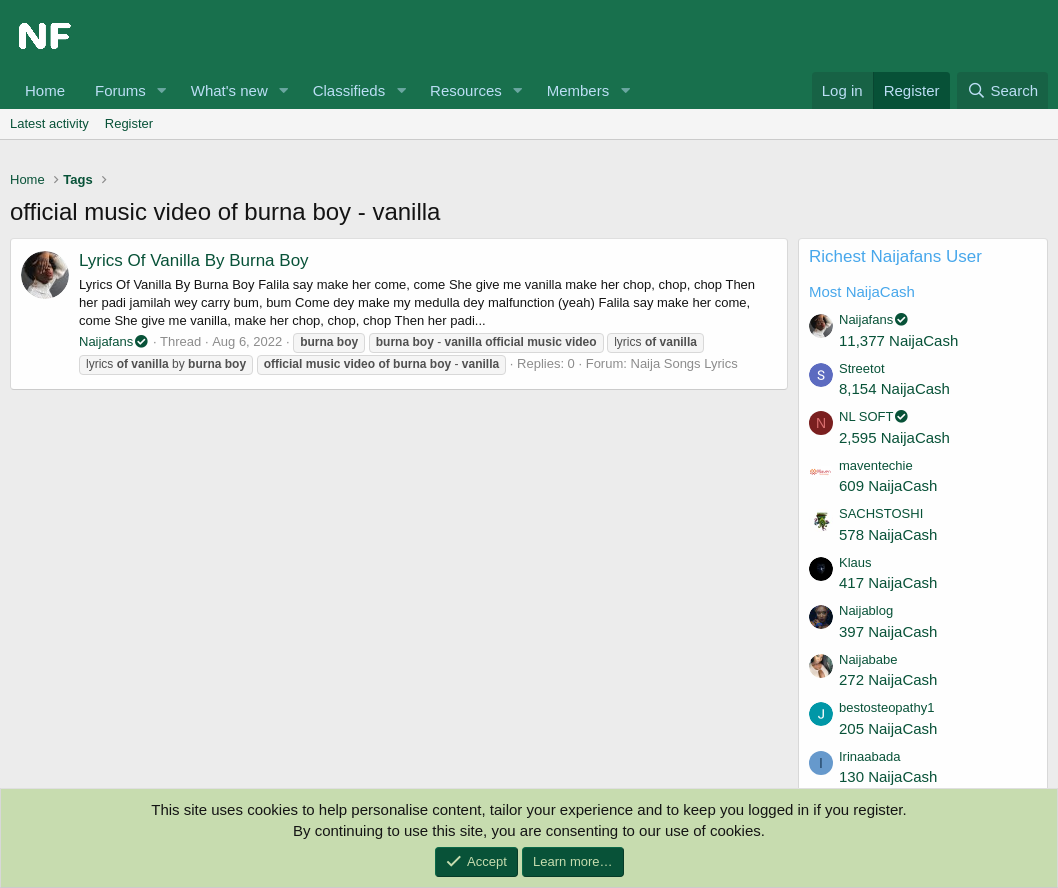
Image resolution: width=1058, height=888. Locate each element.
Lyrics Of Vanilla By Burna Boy (194, 260)
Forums (120, 90)
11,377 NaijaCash (898, 340)
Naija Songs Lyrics (684, 363)
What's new (229, 90)
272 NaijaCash (888, 679)
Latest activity (49, 123)
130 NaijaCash (888, 776)
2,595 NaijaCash (894, 437)
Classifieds (349, 90)
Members (578, 90)
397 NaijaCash (888, 631)
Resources (466, 90)
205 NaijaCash (888, 728)
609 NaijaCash (888, 485)
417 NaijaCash (888, 582)
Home (45, 90)
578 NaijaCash (888, 534)
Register (129, 123)
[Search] (1002, 90)
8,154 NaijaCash (894, 388)
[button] (162, 90)
